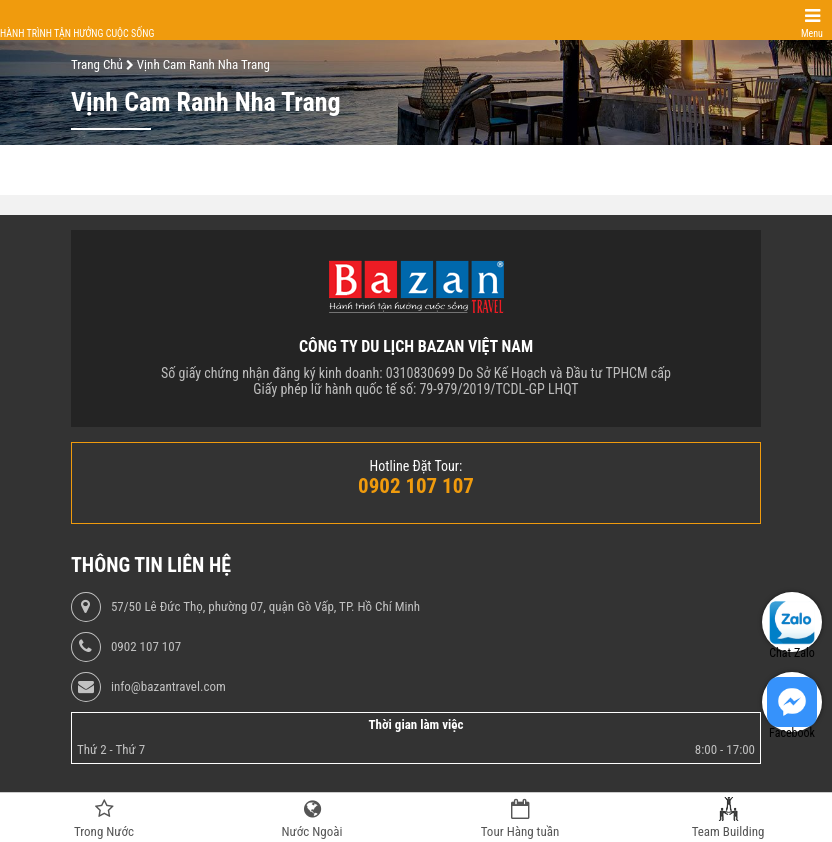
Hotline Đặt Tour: (416, 466)
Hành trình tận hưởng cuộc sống (77, 33)
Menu (812, 33)
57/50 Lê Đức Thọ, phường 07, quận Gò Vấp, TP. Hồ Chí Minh (265, 607)
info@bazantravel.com (168, 687)
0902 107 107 (146, 647)
